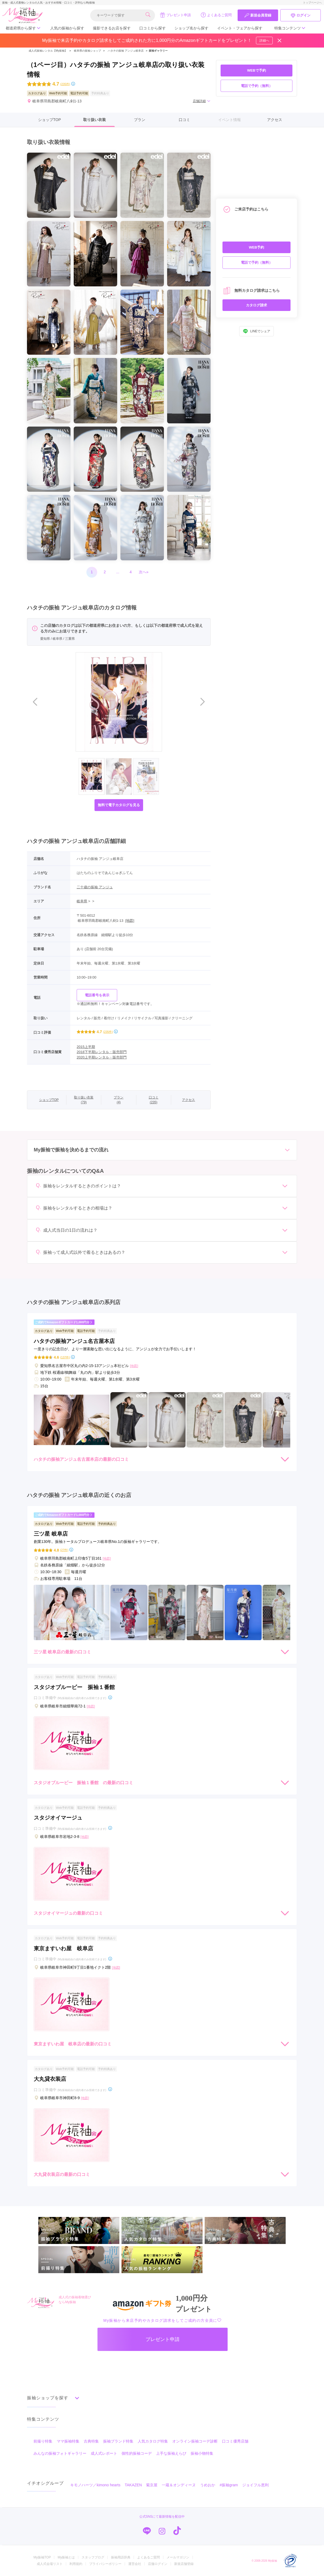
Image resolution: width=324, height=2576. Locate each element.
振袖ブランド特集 (118, 2441)
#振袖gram (229, 2485)
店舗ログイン (157, 2564)
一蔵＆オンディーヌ (179, 2485)
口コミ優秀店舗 (235, 2441)
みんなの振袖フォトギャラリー (59, 2453)
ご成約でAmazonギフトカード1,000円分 (64, 1322)
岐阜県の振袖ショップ (87, 50)
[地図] (129, 921)
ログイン (300, 15)
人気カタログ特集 (153, 2441)
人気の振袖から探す (67, 28)
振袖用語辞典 (120, 2557)
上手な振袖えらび (171, 2453)
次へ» (143, 572)
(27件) (64, 1550)
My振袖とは (66, 2557)
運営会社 (134, 2564)
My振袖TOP (42, 2557)
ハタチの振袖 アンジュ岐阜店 (126, 50)
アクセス (274, 120)
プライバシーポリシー (105, 2564)
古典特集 (91, 2441)
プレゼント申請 (175, 15)
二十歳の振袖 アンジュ (95, 887)
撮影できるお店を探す (112, 28)
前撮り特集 (42, 2441)
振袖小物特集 (202, 2453)
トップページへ (312, 2)
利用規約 (75, 2564)
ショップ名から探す (191, 28)
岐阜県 (82, 901)
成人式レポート (104, 2453)
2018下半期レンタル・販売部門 (102, 1052)
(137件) (65, 1357)
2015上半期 (86, 1047)
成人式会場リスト (50, 2564)
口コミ (184, 120)
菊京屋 (151, 2485)
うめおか (207, 2485)
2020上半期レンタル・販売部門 (102, 1057)
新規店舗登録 (184, 2564)
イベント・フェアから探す (239, 28)
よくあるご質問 (216, 15)
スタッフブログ (93, 2557)
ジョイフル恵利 (255, 2485)
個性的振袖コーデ (137, 2453)
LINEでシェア (257, 331)
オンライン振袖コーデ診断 (195, 2441)
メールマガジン (178, 2557)
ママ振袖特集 (68, 2441)
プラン (139, 120)
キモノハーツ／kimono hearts (95, 2485)
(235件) (65, 84)
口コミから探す (152, 28)
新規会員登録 (257, 15)
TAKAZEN (133, 2485)
